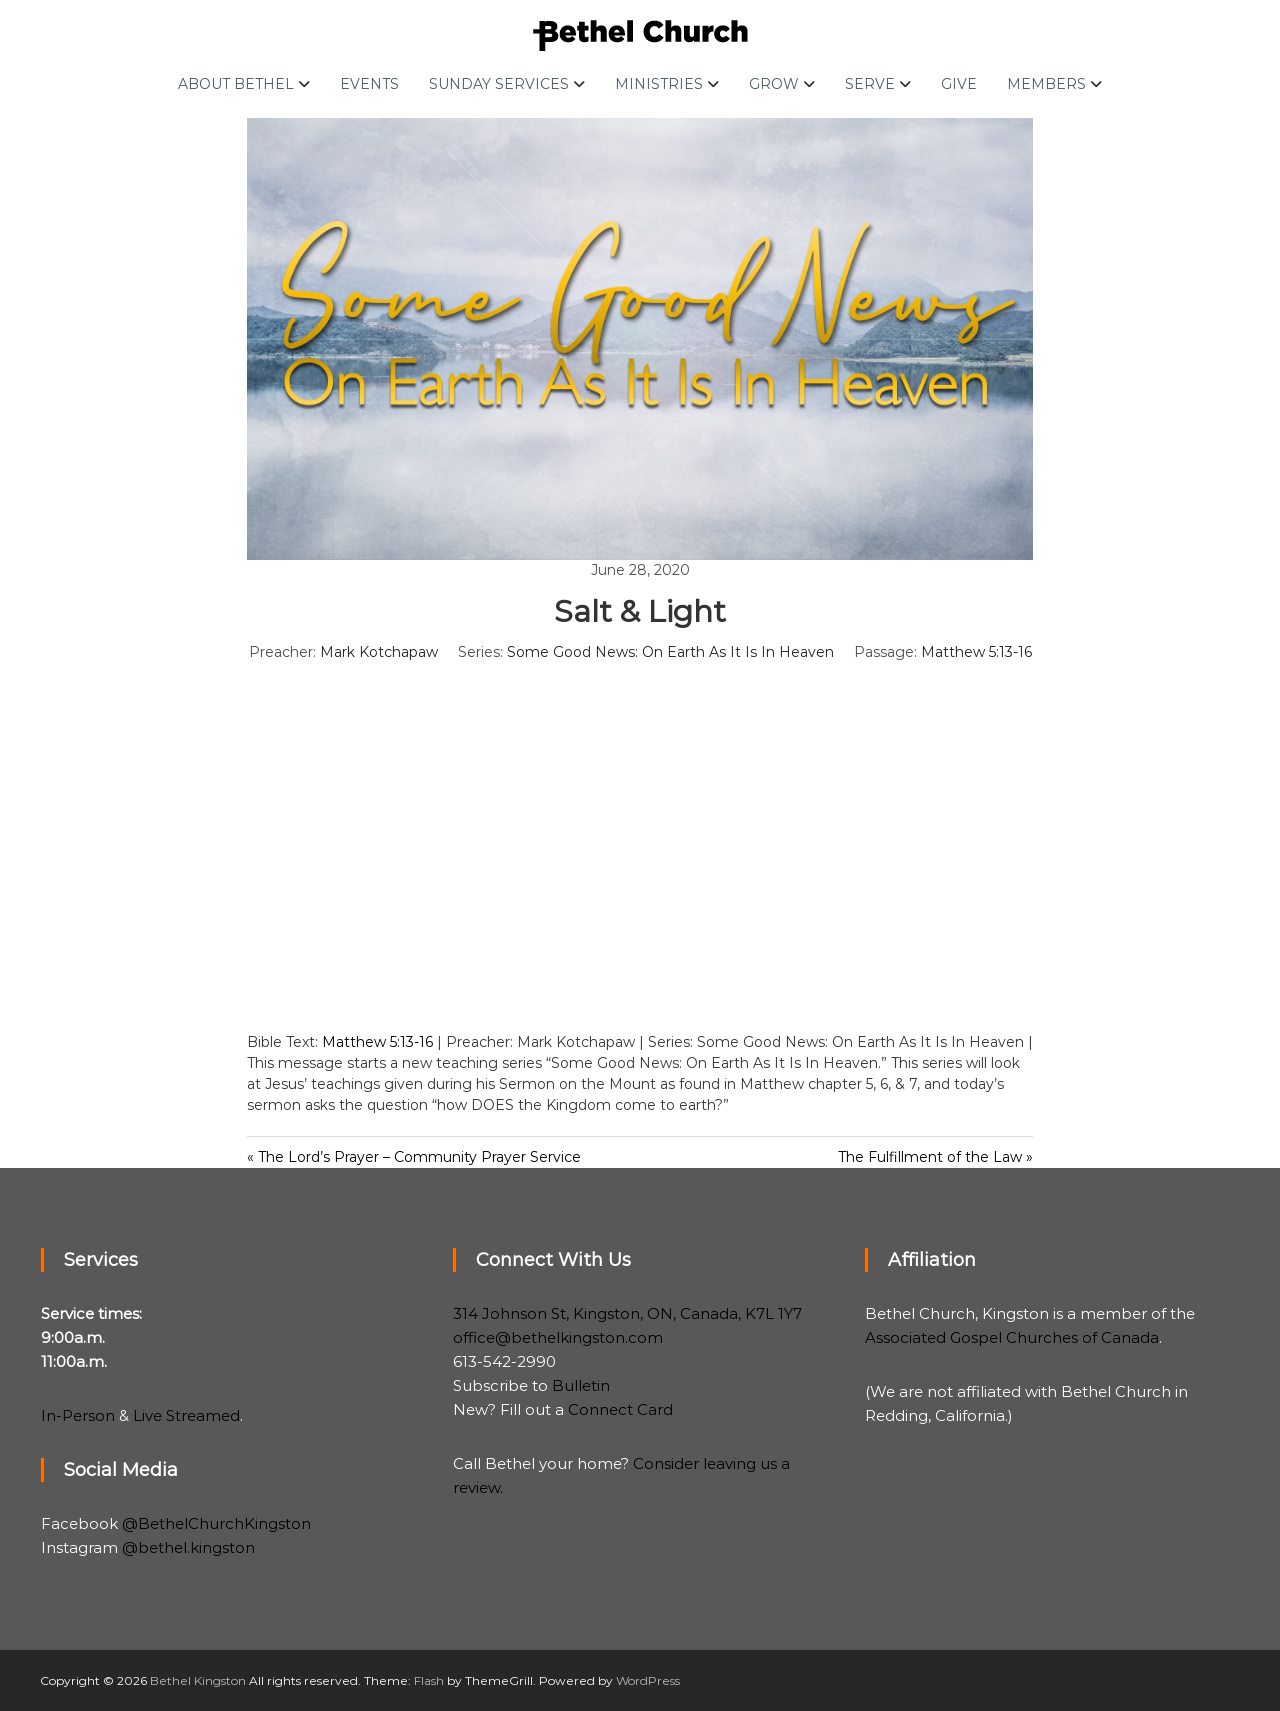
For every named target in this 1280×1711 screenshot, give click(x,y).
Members (1046, 84)
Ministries (659, 84)
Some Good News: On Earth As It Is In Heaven (670, 652)
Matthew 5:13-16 (976, 652)
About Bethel (236, 84)
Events (369, 84)
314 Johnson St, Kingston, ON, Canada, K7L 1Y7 (627, 1313)
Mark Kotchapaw (379, 652)
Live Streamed (186, 1415)
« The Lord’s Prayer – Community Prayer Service (414, 1157)
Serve (870, 84)
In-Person (78, 1415)
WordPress (648, 1680)
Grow (774, 84)
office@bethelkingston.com (558, 1337)
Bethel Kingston (198, 1680)
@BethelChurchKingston (216, 1523)
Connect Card (620, 1409)
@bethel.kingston (188, 1547)
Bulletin (581, 1385)
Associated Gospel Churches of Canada (1012, 1337)
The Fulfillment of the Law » (935, 1157)
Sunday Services (499, 84)
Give (959, 84)
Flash (429, 1680)
